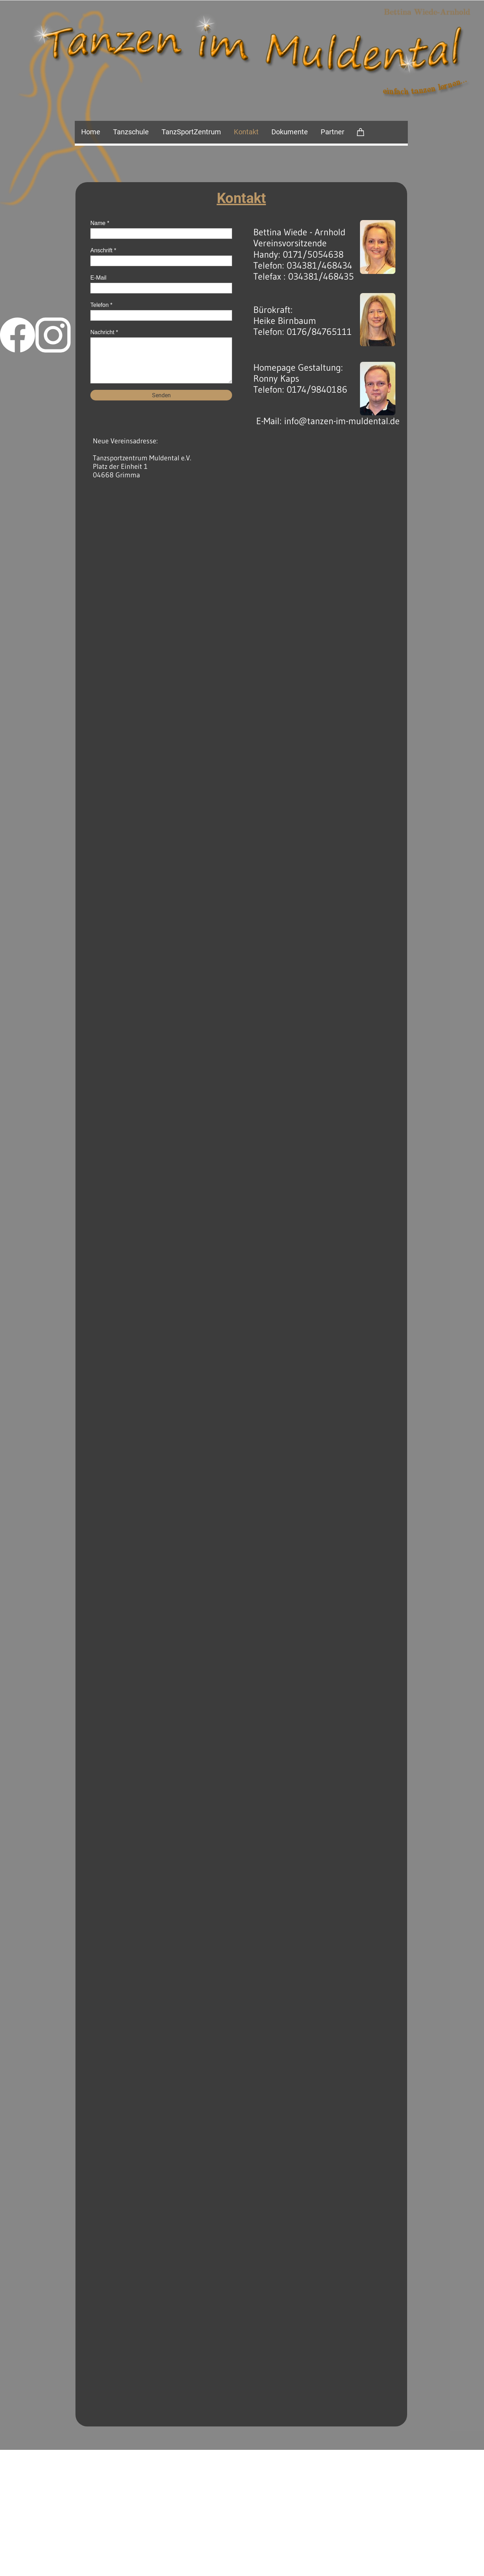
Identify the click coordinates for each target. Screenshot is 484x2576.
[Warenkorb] (361, 132)
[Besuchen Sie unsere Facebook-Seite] (17, 335)
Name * (99, 223)
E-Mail (98, 278)
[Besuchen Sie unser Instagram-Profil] (53, 335)
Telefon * (101, 305)
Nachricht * (104, 332)
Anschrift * (103, 250)
